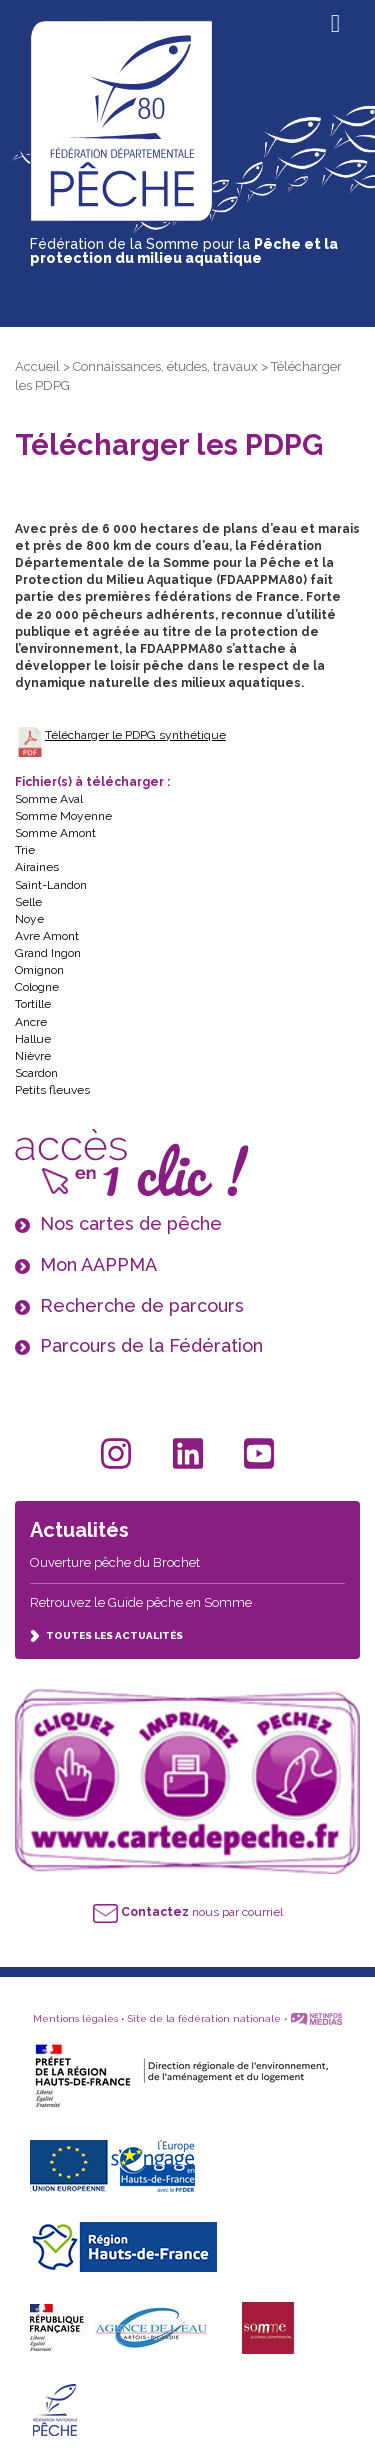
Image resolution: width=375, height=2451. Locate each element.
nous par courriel (188, 1912)
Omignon (39, 970)
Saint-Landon (51, 885)
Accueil (37, 366)
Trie (25, 850)
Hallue (33, 1039)
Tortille (33, 1004)
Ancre (31, 1022)
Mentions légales (75, 2018)
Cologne (37, 987)
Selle (28, 902)
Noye (29, 919)
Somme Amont (55, 833)
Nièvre (33, 1056)
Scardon (36, 1073)
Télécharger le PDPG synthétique (135, 735)
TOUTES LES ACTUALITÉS (106, 1635)
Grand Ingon (48, 953)
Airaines (37, 867)
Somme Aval (49, 799)
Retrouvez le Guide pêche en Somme (141, 1602)
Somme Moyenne (63, 816)
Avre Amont (47, 936)
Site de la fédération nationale (204, 2018)
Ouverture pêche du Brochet (115, 1562)
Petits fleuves (52, 1090)
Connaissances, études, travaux (165, 366)
